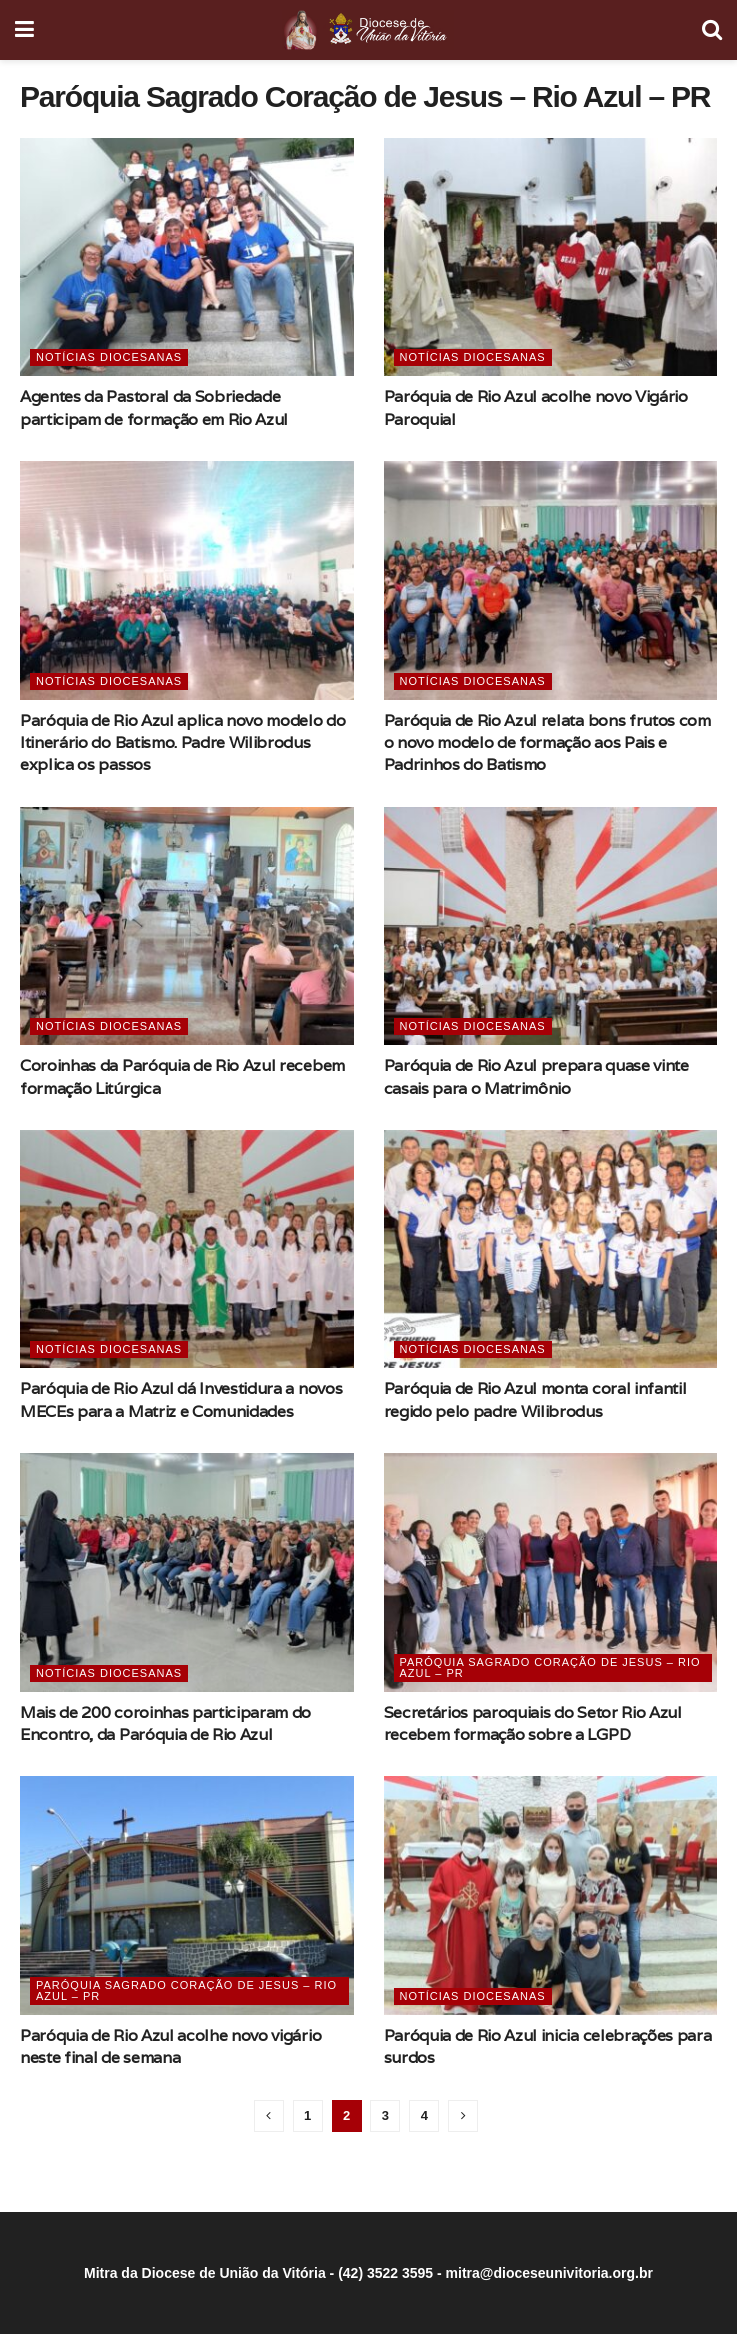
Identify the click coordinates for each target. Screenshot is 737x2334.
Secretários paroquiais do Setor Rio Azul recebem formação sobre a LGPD (533, 1723)
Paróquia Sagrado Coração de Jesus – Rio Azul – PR (550, 1667)
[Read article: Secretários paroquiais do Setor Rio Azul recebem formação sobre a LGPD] (551, 1572)
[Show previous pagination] (269, 2116)
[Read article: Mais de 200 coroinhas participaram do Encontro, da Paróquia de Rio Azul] (187, 1572)
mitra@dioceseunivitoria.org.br (549, 2273)
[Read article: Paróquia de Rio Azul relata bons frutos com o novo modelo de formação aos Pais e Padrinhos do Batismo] (551, 580)
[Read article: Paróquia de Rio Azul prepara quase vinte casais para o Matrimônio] (551, 926)
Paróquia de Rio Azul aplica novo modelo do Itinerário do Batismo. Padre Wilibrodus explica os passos (183, 743)
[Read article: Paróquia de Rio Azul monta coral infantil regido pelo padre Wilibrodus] (551, 1249)
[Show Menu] (24, 30)
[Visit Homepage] (367, 30)
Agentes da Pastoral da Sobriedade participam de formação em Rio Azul (154, 407)
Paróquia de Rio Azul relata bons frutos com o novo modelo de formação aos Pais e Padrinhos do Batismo (547, 743)
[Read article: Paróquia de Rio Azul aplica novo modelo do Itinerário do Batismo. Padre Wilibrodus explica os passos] (187, 580)
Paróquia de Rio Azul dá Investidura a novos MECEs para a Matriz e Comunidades (181, 1399)
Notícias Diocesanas (109, 357)
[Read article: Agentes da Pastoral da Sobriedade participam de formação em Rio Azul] (187, 257)
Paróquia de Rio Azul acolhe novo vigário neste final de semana (170, 2046)
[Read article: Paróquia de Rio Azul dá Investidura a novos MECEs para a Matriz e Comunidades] (187, 1249)
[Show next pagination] (463, 2116)
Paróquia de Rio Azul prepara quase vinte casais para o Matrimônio (536, 1076)
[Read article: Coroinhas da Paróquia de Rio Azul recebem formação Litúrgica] (187, 926)
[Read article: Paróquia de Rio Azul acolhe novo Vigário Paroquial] (551, 257)
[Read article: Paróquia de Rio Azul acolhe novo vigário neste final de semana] (187, 1895)
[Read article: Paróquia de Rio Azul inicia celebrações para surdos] (551, 1895)
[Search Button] (712, 30)
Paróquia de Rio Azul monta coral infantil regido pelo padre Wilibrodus (535, 1399)
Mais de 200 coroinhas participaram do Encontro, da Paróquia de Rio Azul (165, 1723)
